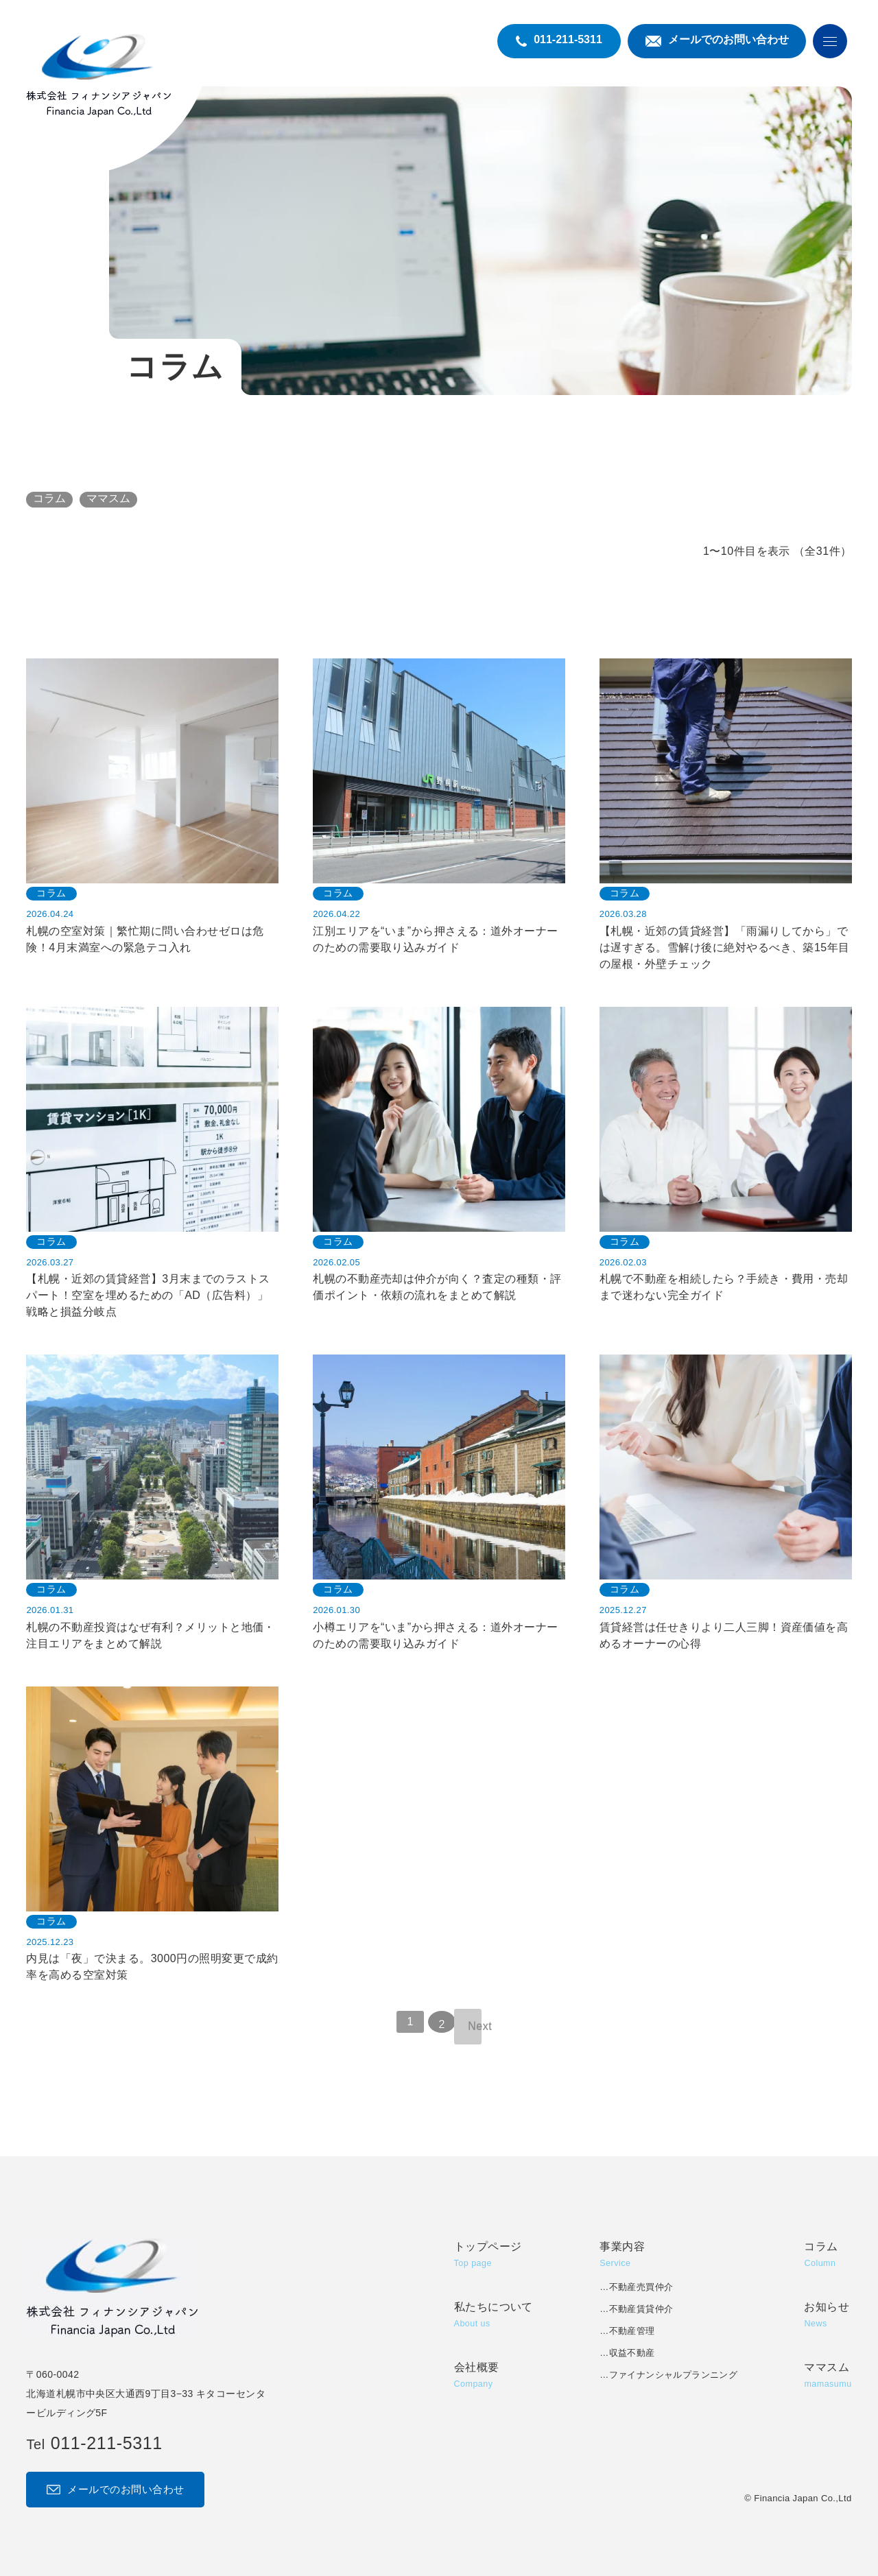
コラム (49, 498)
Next (475, 2026)
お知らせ (826, 2316)
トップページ (488, 2256)
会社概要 (476, 2376)
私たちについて (493, 2316)
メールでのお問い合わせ (115, 2489)
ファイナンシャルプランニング (673, 2375)
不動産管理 (632, 2331)
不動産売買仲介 (641, 2287)
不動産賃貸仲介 (641, 2309)
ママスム (108, 498)
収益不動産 (632, 2353)
